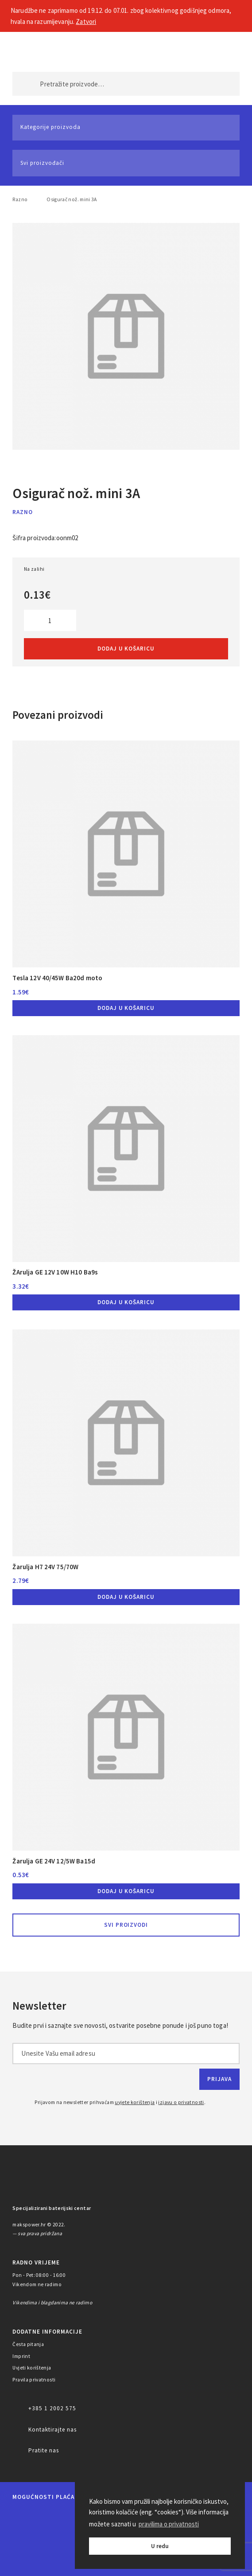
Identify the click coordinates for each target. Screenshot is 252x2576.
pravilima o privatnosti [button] (169, 2524)
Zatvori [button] (86, 21)
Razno (19, 199)
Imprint (21, 2356)
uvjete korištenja (135, 2102)
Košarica (225, 49)
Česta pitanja (28, 2344)
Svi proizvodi (126, 1925)
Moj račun (195, 49)
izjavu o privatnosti (181, 2102)
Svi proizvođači (42, 163)
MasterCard (21, 2516)
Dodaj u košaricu (126, 648)
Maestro (51, 2516)
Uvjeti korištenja (31, 2368)
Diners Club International (30, 2539)
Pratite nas (43, 2450)
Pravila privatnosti (33, 2380)
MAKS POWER (32, 49)
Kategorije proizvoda (50, 127)
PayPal (27, 2562)
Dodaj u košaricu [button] (126, 1008)
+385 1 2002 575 (52, 2408)
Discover (71, 2539)
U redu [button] (160, 2546)
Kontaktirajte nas (52, 2429)
